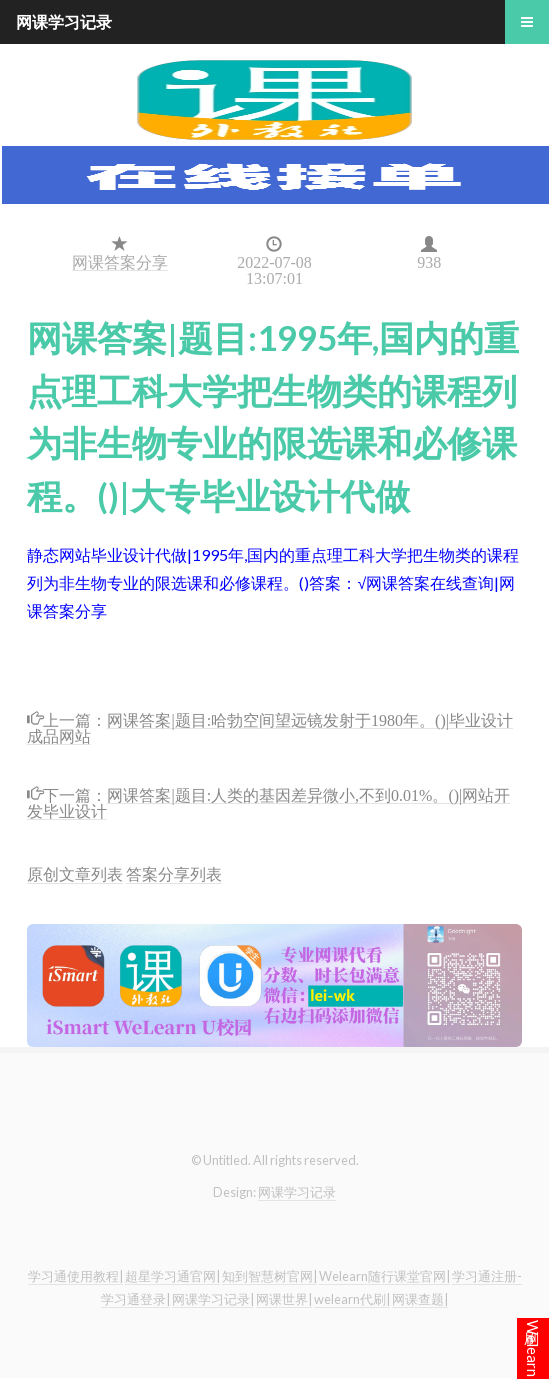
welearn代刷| (352, 1299)
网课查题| (420, 1299)
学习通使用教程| (75, 1276)
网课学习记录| (213, 1299)
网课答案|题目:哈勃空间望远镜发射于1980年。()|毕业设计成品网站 (270, 726)
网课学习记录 (297, 1192)
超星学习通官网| (172, 1276)
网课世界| (284, 1299)
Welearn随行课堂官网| (384, 1276)
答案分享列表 (174, 873)
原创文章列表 (75, 873)
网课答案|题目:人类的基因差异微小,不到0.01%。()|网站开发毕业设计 (268, 801)
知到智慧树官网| (269, 1276)
